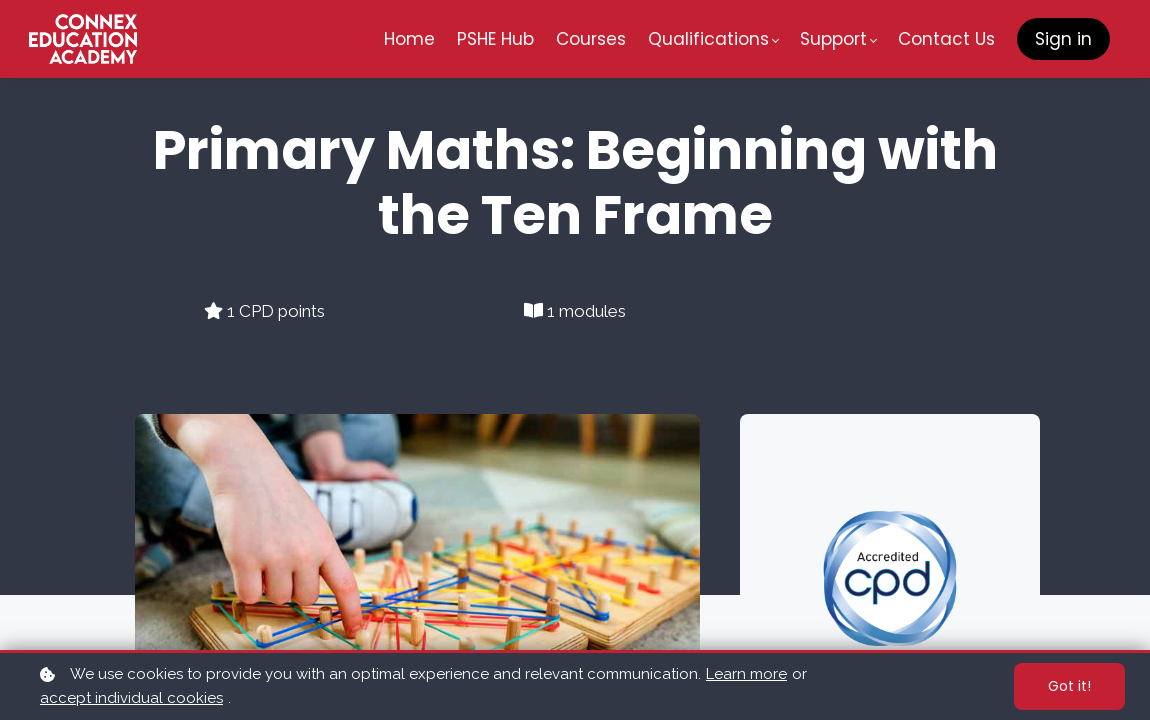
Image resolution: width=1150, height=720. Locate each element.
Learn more (746, 674)
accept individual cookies (131, 698)
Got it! (1069, 686)
